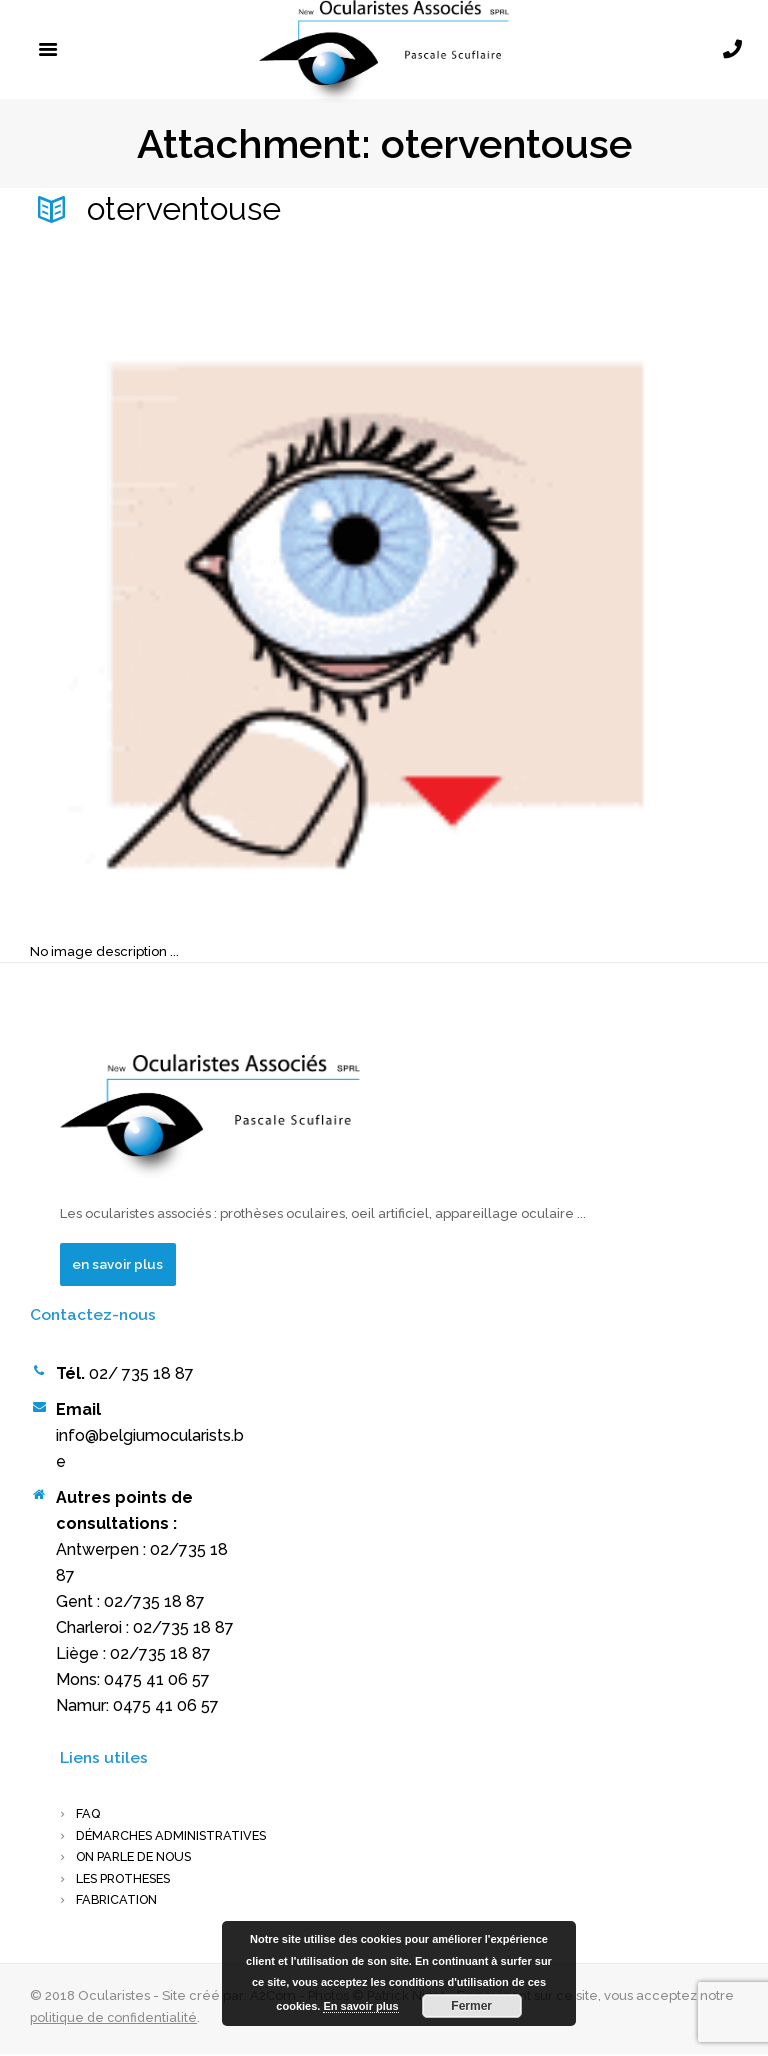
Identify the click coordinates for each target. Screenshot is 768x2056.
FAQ (88, 1815)
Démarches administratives (176, 1836)
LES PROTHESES (128, 1880)
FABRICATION (119, 1901)
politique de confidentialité (116, 2019)
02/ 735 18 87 (141, 1374)
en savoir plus (119, 1264)
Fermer (471, 2006)
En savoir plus (360, 2006)
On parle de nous (138, 1858)
